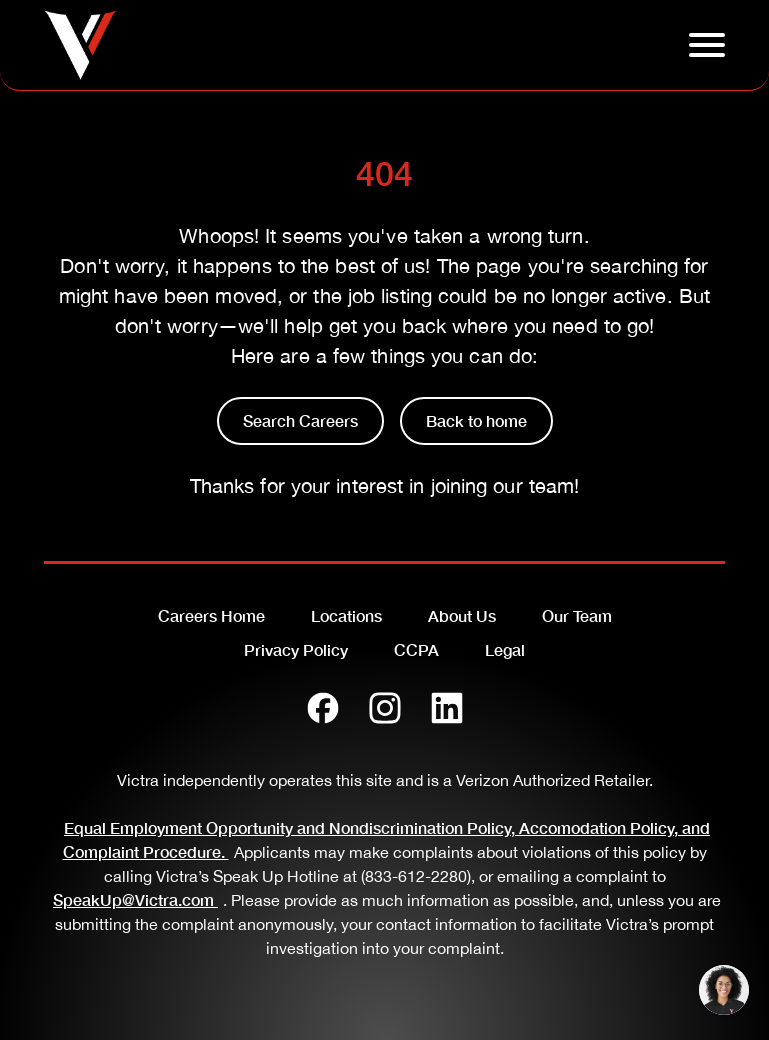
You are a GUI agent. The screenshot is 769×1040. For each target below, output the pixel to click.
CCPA (416, 649)
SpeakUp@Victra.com (138, 899)
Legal (505, 649)
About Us (462, 615)
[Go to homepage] (80, 45)
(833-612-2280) (416, 876)
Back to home (476, 420)
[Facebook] (323, 708)
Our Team (577, 615)
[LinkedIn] (447, 708)
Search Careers (300, 420)
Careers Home (211, 615)
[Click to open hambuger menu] (707, 45)
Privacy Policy (296, 649)
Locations (346, 615)
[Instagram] (385, 708)
